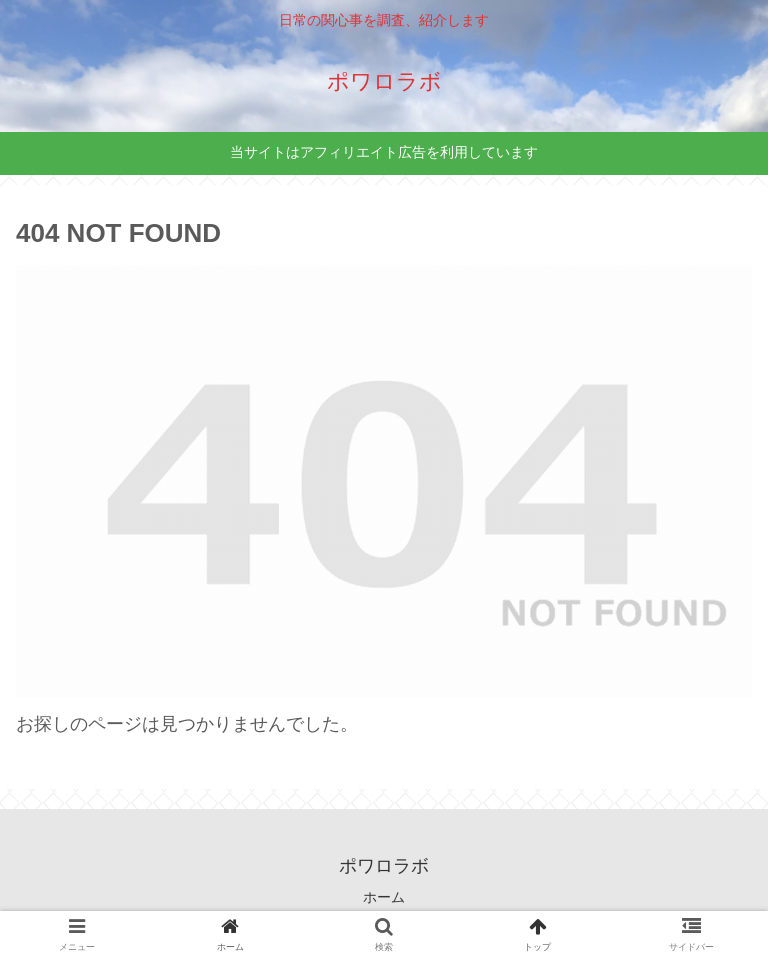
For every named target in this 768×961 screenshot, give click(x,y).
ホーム (384, 897)
